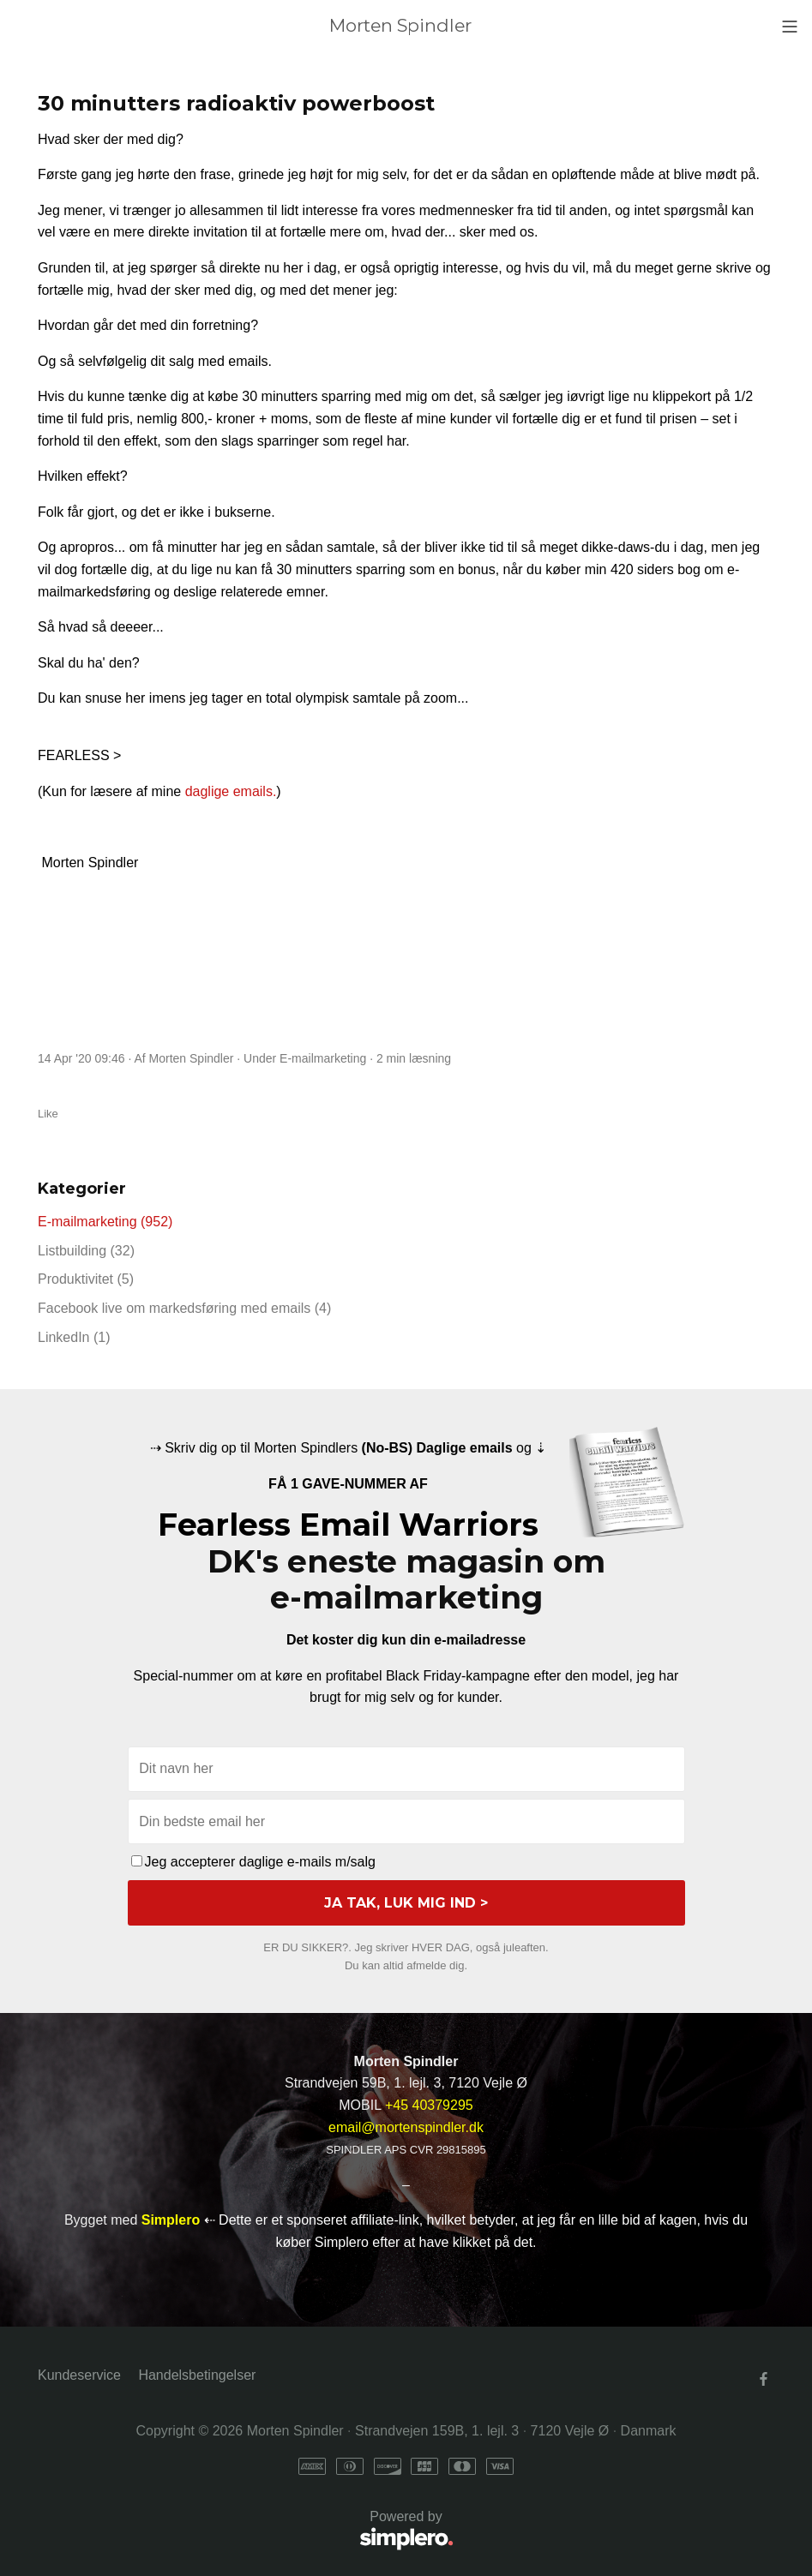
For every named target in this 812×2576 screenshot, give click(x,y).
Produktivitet (86, 1279)
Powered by (246, 2531)
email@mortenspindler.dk (406, 2127)
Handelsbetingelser (197, 2375)
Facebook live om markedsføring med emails (184, 1308)
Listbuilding (86, 1250)
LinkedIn (74, 1337)
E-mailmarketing (323, 1058)
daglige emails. (231, 791)
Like (48, 1113)
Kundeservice (79, 2375)
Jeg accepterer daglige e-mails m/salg (253, 1861)
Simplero (170, 2220)
